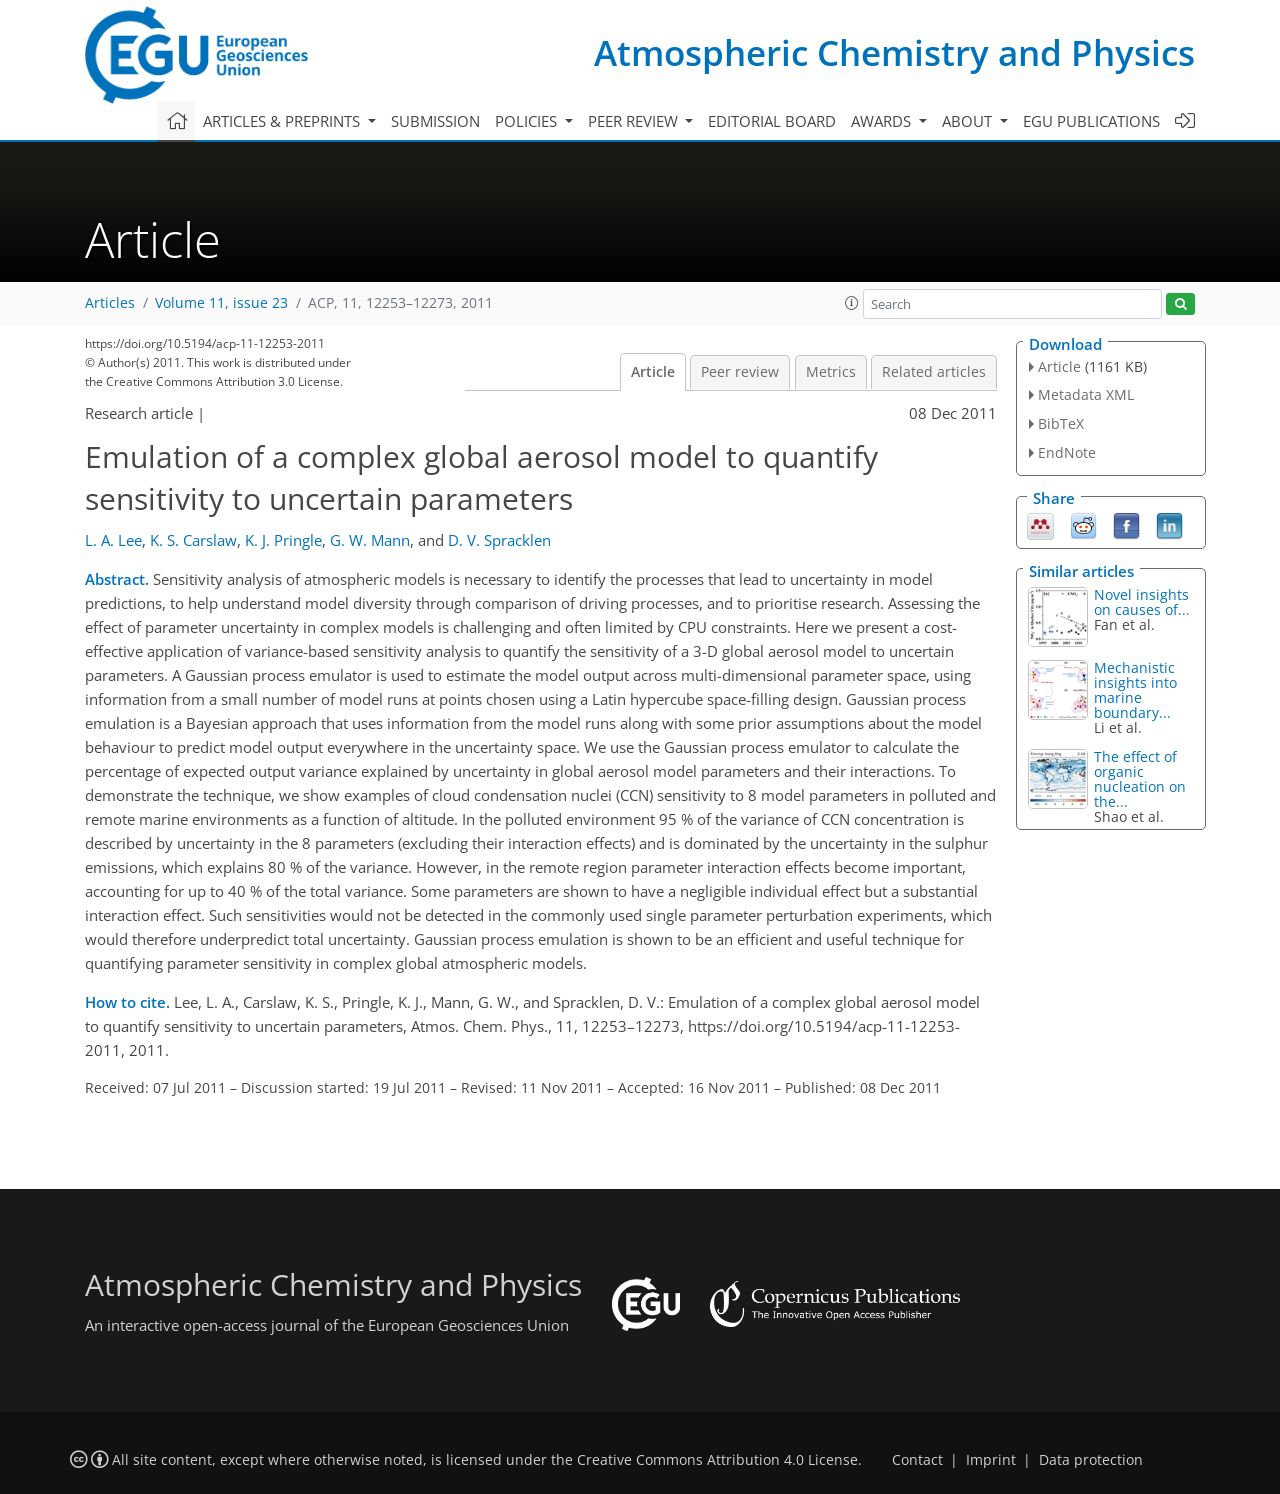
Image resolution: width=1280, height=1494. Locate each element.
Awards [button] (883, 121)
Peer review (740, 372)
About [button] (969, 121)
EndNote (1067, 452)
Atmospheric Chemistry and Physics (894, 52)
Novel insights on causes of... (1142, 602)
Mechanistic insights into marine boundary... (1135, 690)
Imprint (991, 1460)
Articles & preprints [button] (283, 121)
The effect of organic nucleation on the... (1140, 779)
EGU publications (1091, 121)
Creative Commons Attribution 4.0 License (717, 1460)
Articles (110, 303)
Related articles (934, 372)
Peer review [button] (635, 121)
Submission (435, 121)
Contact (917, 1460)
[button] (852, 303)
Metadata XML (1086, 394)
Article (653, 372)
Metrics (831, 372)
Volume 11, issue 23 (221, 303)
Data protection (1091, 1460)
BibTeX (1061, 423)
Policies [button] (528, 121)
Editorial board (772, 121)
